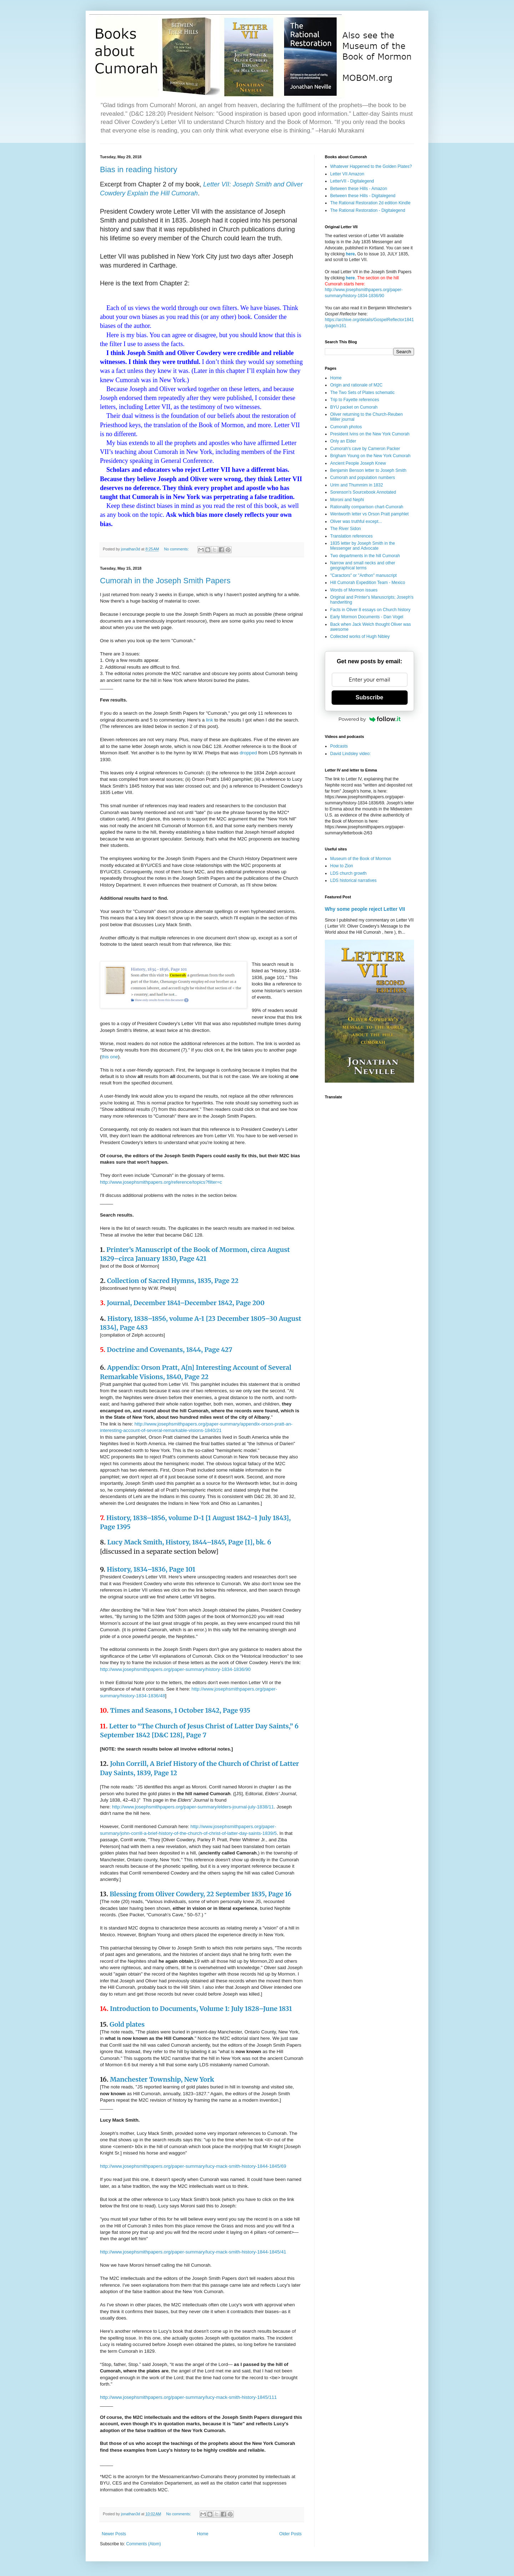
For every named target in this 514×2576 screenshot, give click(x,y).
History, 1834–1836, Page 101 (151, 1569)
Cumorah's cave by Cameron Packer (365, 448)
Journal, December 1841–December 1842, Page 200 (185, 1303)
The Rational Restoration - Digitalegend (367, 210)
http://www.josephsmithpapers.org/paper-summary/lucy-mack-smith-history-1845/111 (188, 2397)
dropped (248, 752)
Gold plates (127, 2024)
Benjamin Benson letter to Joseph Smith (368, 470)
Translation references (351, 536)
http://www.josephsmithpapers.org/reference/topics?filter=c (161, 1182)
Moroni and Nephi (347, 499)
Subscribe (369, 697)
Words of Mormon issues (354, 590)
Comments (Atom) (143, 2543)
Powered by (369, 719)
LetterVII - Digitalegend (352, 181)
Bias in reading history (138, 169)
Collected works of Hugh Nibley (360, 636)
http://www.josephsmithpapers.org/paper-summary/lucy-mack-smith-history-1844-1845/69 (193, 2166)
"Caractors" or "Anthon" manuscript (363, 575)
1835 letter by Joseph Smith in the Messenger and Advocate (362, 546)
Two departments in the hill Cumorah (365, 555)
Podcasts (339, 746)
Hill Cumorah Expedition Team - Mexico (367, 582)
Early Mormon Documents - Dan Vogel (366, 616)
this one (109, 1056)
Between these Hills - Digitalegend (362, 195)
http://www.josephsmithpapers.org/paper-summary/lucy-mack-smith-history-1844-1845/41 (193, 2252)
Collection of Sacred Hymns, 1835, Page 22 (172, 1281)
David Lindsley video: (350, 753)
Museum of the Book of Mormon (360, 858)
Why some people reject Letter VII (365, 909)
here (350, 253)
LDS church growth (348, 873)
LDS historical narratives (353, 880)
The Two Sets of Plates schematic (362, 392)
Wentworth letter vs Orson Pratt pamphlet (369, 513)
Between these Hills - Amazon (358, 188)
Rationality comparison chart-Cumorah (366, 506)
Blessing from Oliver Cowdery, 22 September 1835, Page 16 (200, 1894)
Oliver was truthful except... (356, 521)
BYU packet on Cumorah (354, 407)
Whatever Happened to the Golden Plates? (371, 166)
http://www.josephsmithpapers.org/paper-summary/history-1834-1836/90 (175, 1669)
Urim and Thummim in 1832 (356, 485)
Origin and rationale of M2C (356, 385)
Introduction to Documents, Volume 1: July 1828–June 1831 (201, 2009)
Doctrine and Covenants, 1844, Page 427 (169, 1350)
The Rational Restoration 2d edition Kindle (370, 202)
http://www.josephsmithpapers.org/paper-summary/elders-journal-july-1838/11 (193, 1806)
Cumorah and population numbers (362, 477)
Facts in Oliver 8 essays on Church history (370, 609)
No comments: (177, 549)
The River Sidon (345, 528)
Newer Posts (114, 2533)
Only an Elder (343, 441)
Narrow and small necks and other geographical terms (362, 565)
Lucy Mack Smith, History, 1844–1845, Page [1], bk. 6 (189, 1542)
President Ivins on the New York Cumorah (369, 433)
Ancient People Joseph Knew (358, 463)
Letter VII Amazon (347, 173)
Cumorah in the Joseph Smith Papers (165, 580)
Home (202, 2533)
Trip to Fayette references (354, 399)
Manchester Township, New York (162, 2079)
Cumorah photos (346, 426)
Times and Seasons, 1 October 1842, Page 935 (180, 1710)
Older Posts (290, 2533)
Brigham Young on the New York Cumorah (370, 455)
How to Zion (341, 865)
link (210, 720)
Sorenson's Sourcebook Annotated (363, 492)
